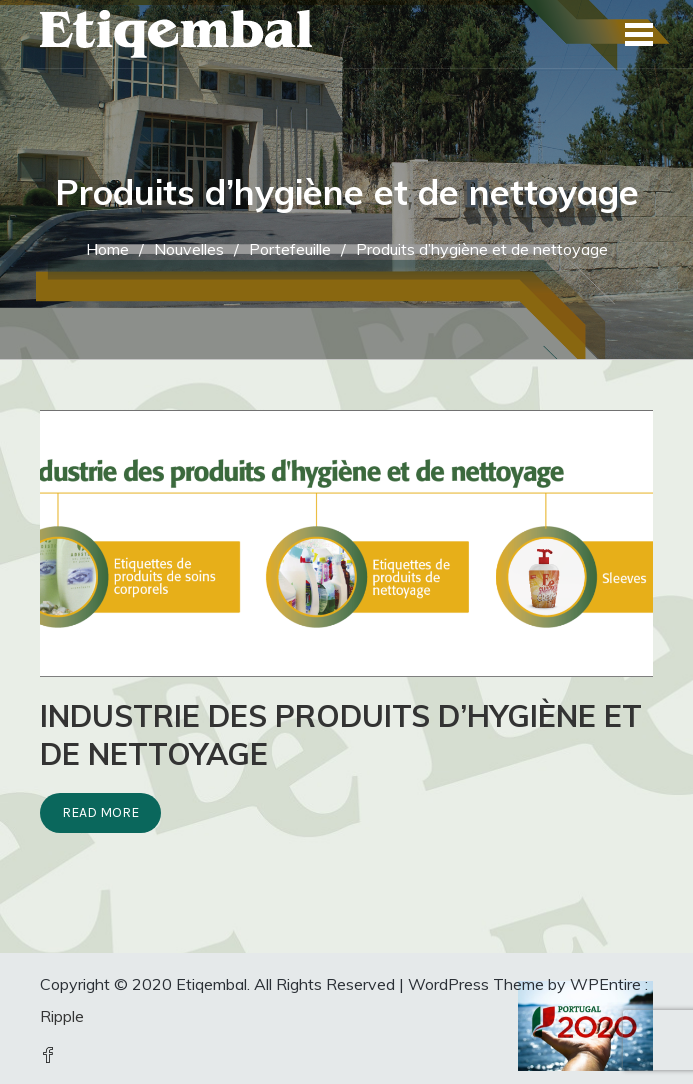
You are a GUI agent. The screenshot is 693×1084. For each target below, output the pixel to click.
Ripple (62, 1016)
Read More (100, 812)
